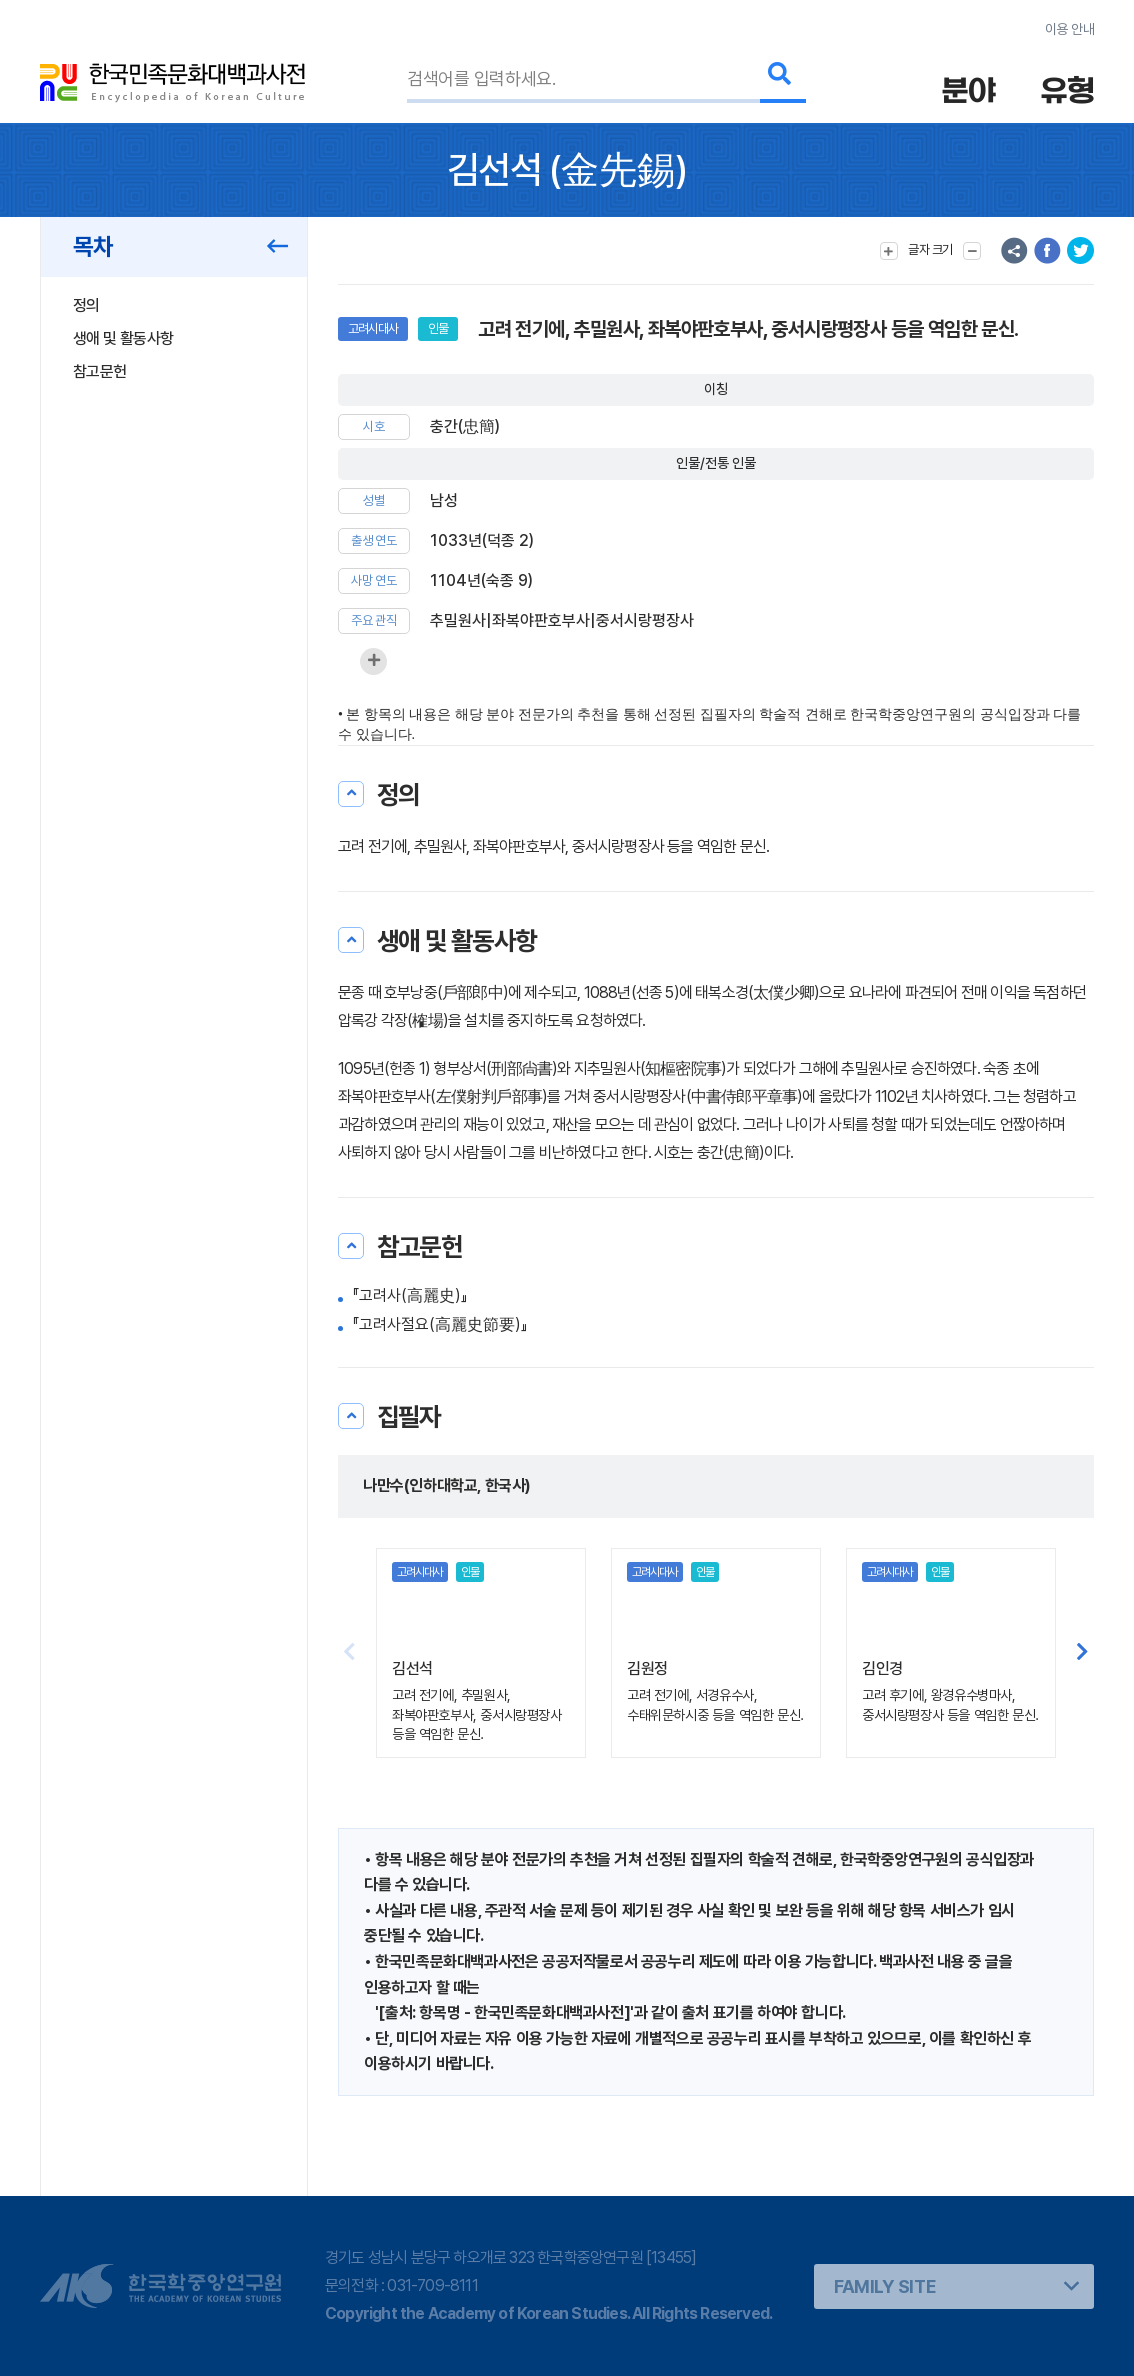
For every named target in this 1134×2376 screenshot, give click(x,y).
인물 (438, 328)
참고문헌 (99, 371)
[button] (1082, 1653)
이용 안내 (1069, 29)
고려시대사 (373, 328)
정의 (86, 305)
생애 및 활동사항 (123, 338)
